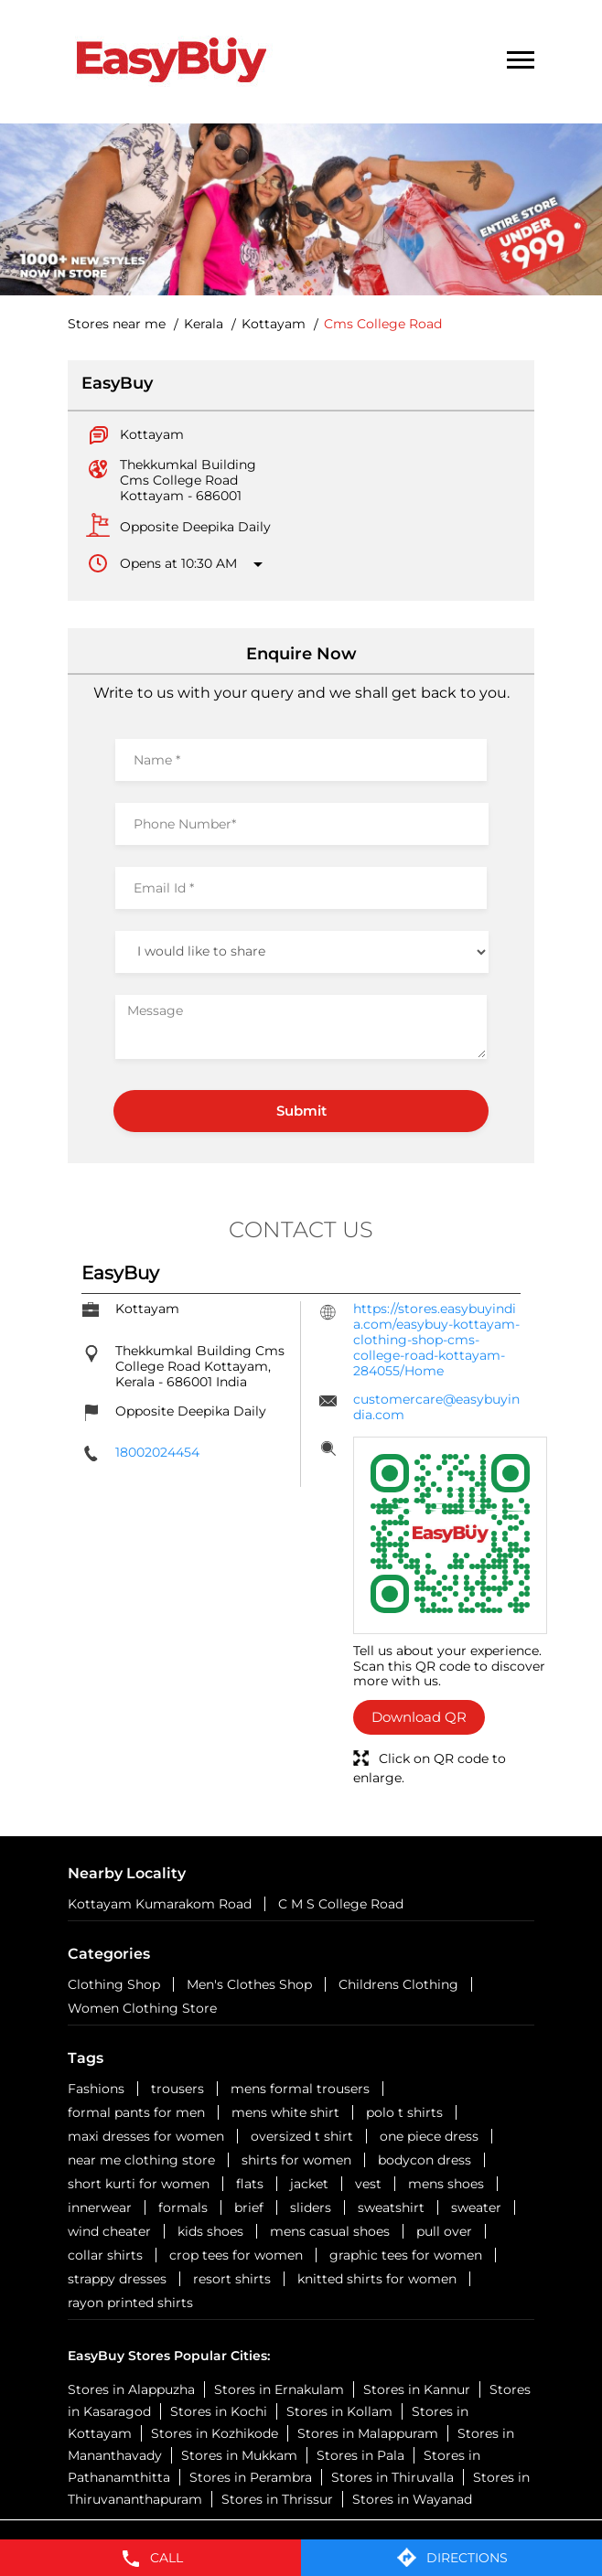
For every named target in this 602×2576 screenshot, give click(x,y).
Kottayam (274, 324)
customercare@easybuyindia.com (436, 1407)
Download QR (419, 1717)
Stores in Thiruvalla (392, 2477)
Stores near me (117, 324)
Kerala (203, 324)
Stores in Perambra (250, 2477)
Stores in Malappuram (367, 2433)
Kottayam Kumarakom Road (160, 1904)
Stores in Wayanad (412, 2499)
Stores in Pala (360, 2455)
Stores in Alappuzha (131, 2389)
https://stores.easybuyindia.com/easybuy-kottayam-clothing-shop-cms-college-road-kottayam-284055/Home (436, 1339)
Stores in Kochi (218, 2411)
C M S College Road (340, 1904)
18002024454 (157, 1452)
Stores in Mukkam (239, 2455)
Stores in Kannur (416, 2389)
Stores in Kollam (339, 2411)
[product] (302, 952)
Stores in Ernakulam (279, 2389)
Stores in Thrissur (277, 2499)
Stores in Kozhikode (214, 2433)
